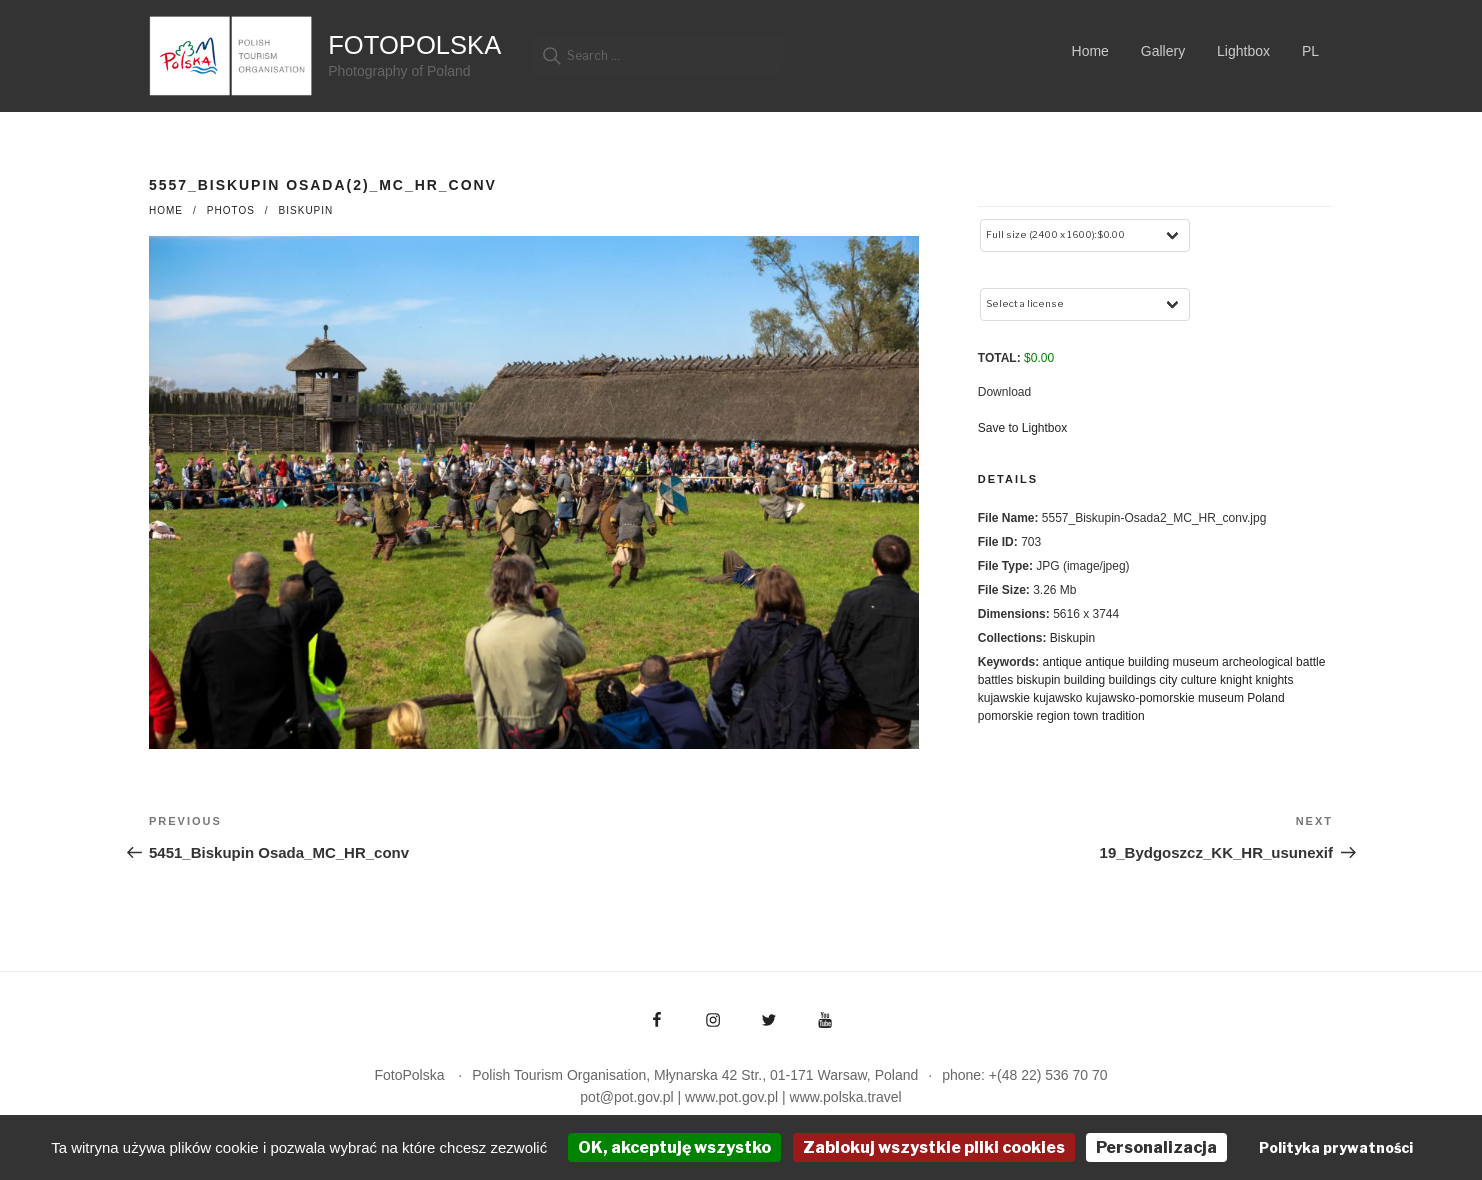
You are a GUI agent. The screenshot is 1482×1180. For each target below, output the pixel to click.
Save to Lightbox (1022, 428)
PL (1310, 51)
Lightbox (1243, 51)
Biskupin (306, 210)
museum (1221, 698)
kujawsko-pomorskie (1140, 698)
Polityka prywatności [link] (1336, 1147)
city (1168, 680)
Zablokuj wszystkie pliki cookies (934, 1147)
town (1085, 716)
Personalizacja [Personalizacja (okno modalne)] (1156, 1147)
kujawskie (1004, 698)
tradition (1123, 716)
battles (995, 680)
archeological (1257, 662)
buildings (1132, 680)
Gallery (1163, 51)
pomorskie (1005, 716)
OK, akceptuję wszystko (674, 1147)
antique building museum (1151, 662)
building (1084, 680)
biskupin (1038, 680)
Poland (1265, 698)
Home (1090, 51)
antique (1061, 662)
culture (1199, 680)
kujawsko (1057, 698)
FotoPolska (414, 45)
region (1052, 716)
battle (1310, 662)
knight (1236, 680)
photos (231, 210)
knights (1274, 680)
